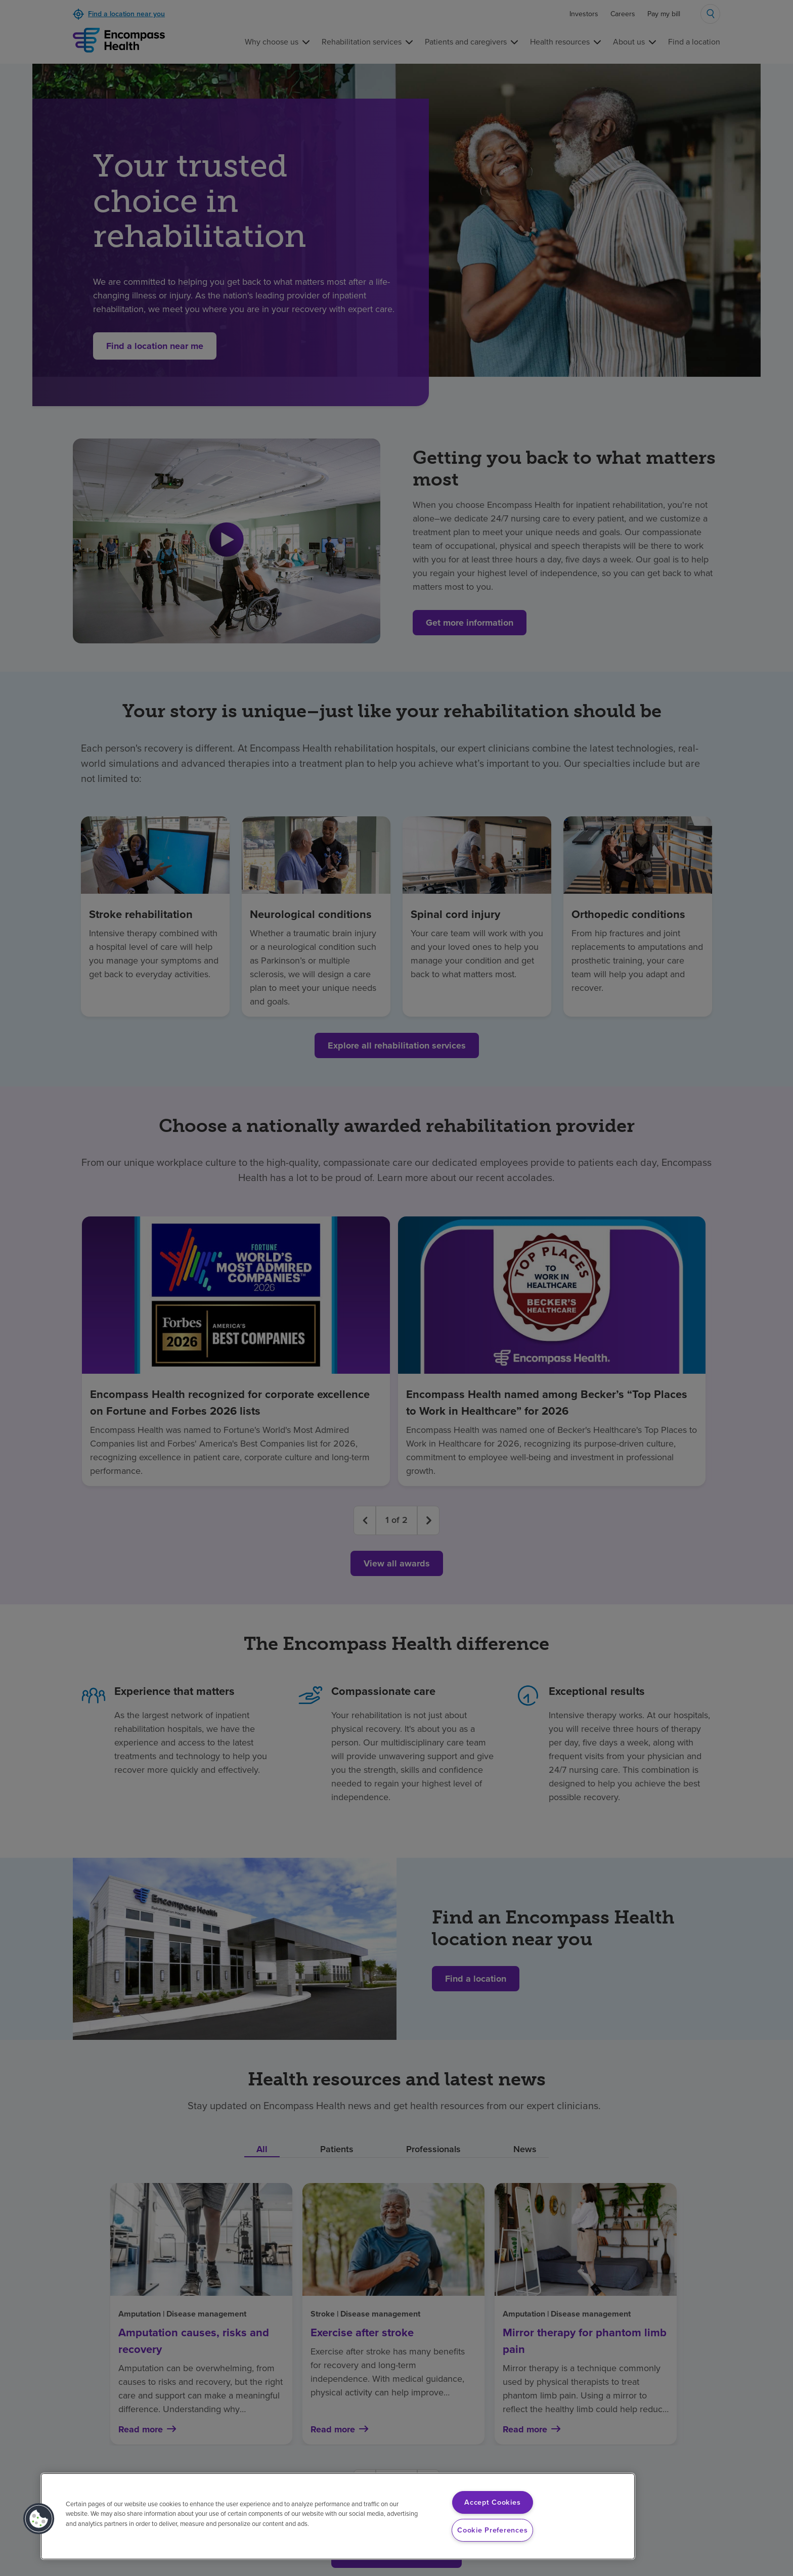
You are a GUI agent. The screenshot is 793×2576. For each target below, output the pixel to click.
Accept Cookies (492, 2502)
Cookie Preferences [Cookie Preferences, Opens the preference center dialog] (492, 2530)
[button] (39, 2519)
